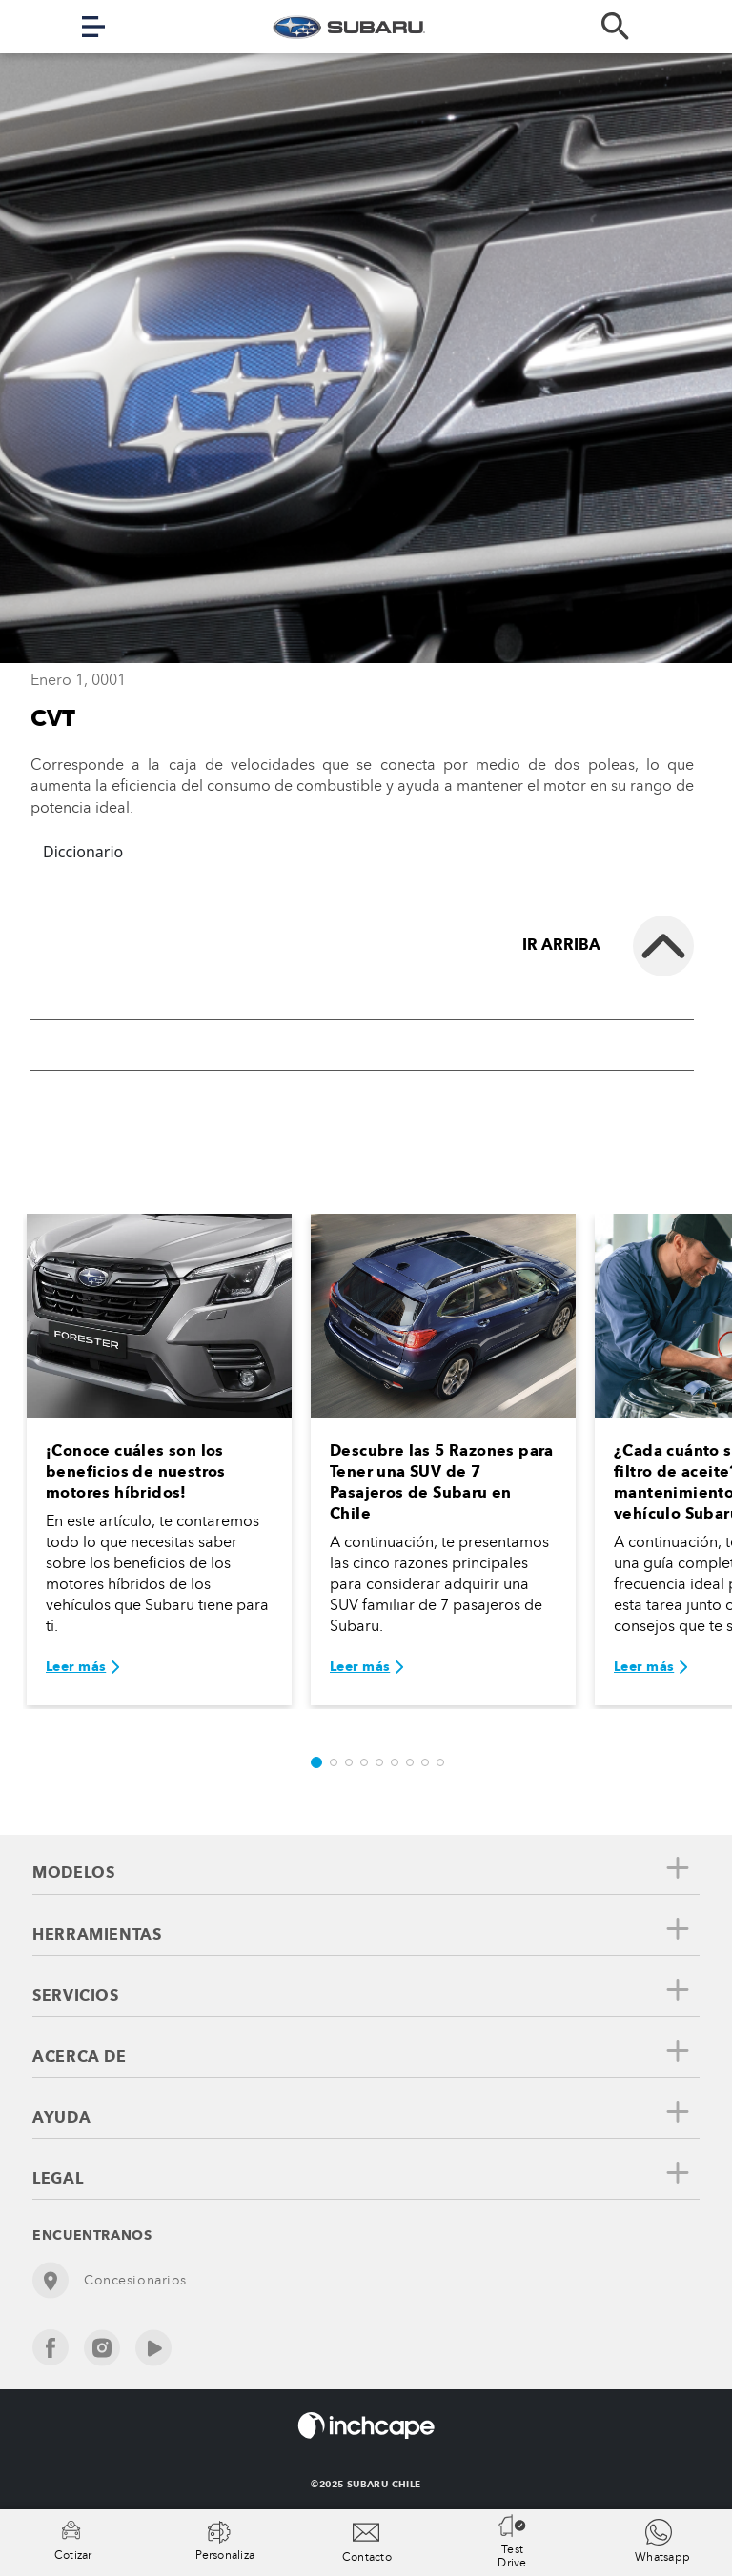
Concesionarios (109, 2280)
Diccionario (83, 851)
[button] (316, 1762)
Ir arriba (561, 945)
